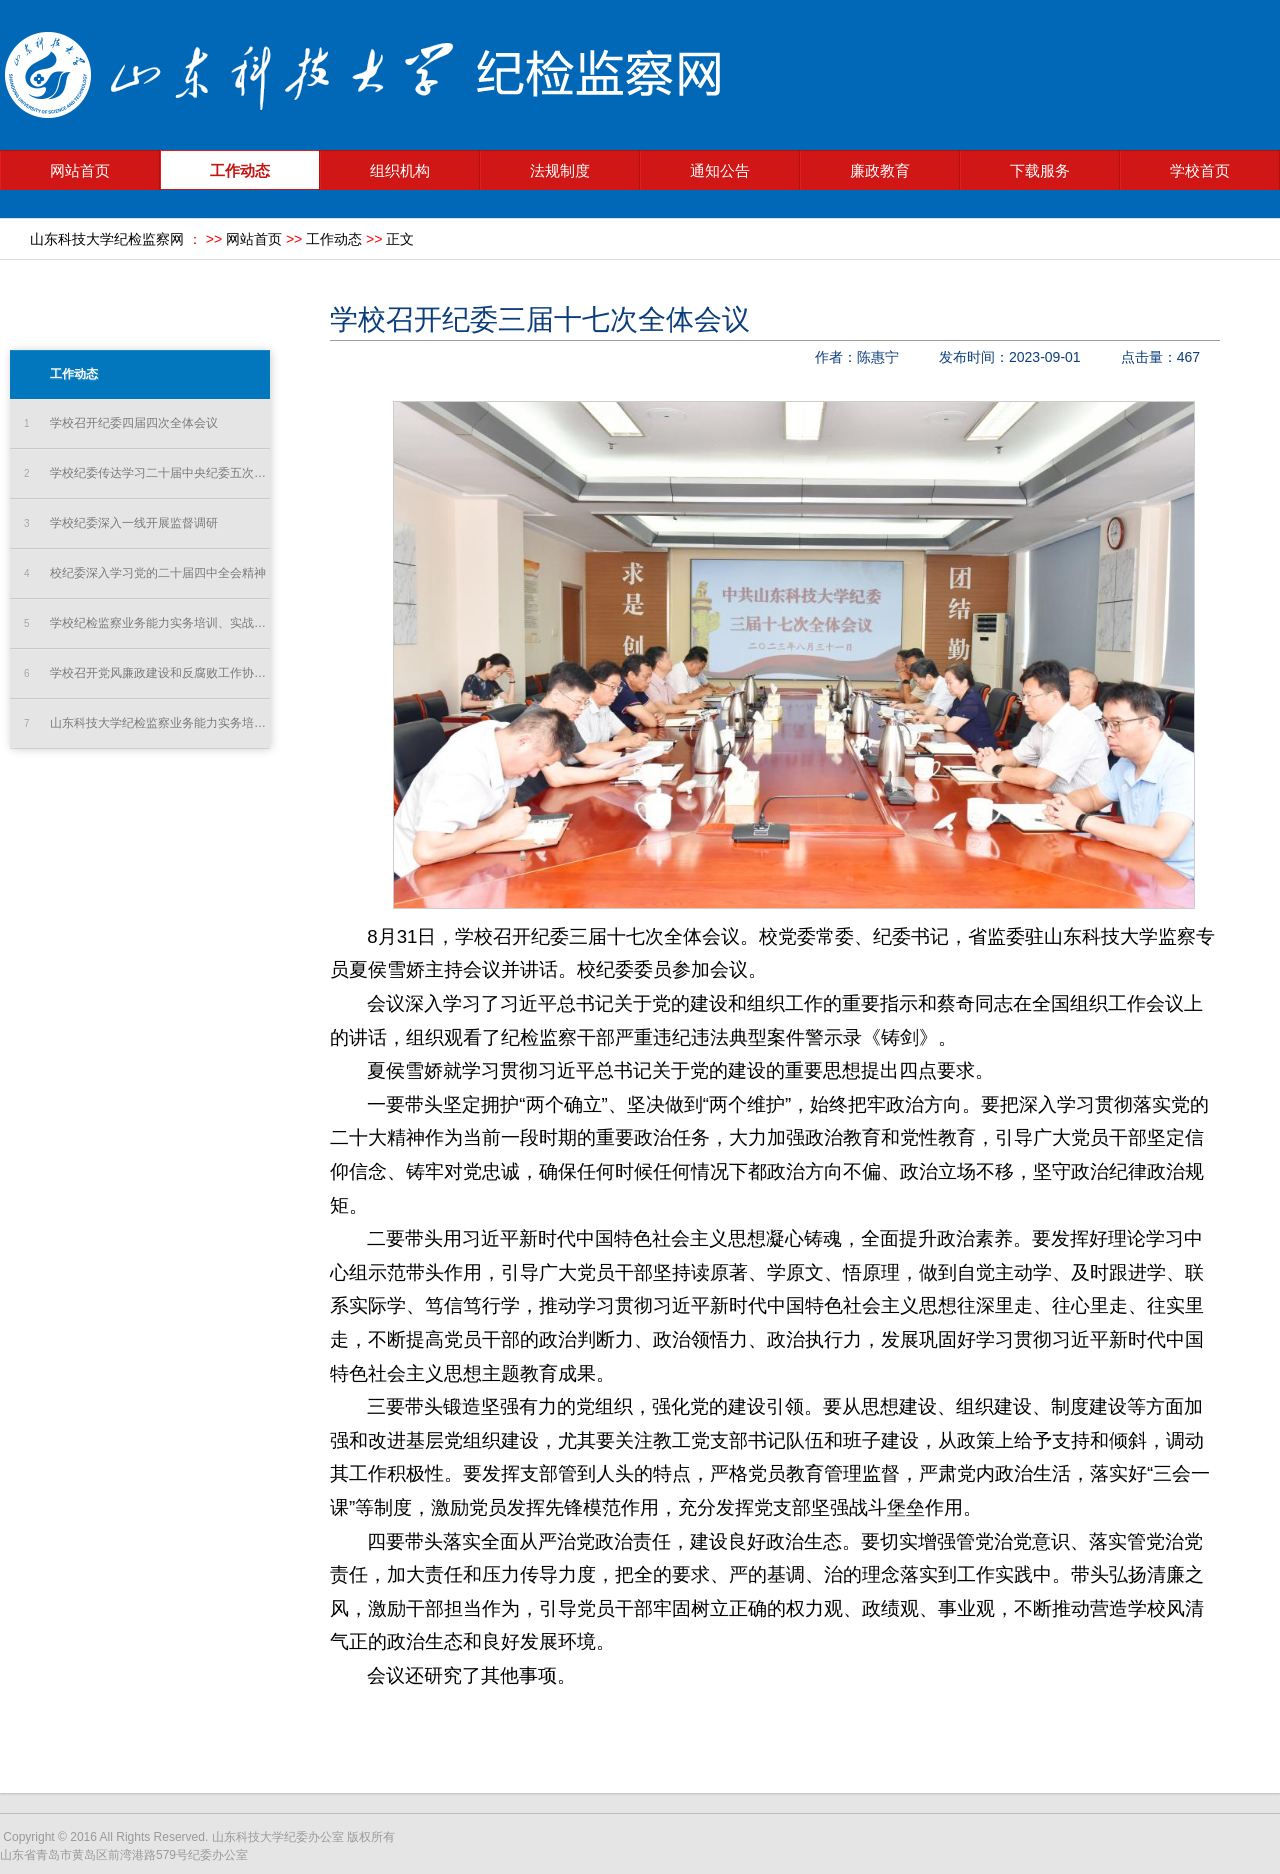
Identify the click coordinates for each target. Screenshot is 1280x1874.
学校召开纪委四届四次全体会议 (121, 423)
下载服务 (1040, 171)
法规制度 (560, 171)
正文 (400, 239)
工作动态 (240, 171)
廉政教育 (880, 171)
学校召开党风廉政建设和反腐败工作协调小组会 (147, 673)
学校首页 (1200, 171)
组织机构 (400, 171)
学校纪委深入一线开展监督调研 (121, 523)
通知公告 (720, 171)
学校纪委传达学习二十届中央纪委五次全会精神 (147, 473)
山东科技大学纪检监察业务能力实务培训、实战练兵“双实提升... (147, 723)
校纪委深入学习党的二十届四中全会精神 (145, 573)
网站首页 (80, 171)
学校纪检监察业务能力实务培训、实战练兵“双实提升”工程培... (147, 623)
